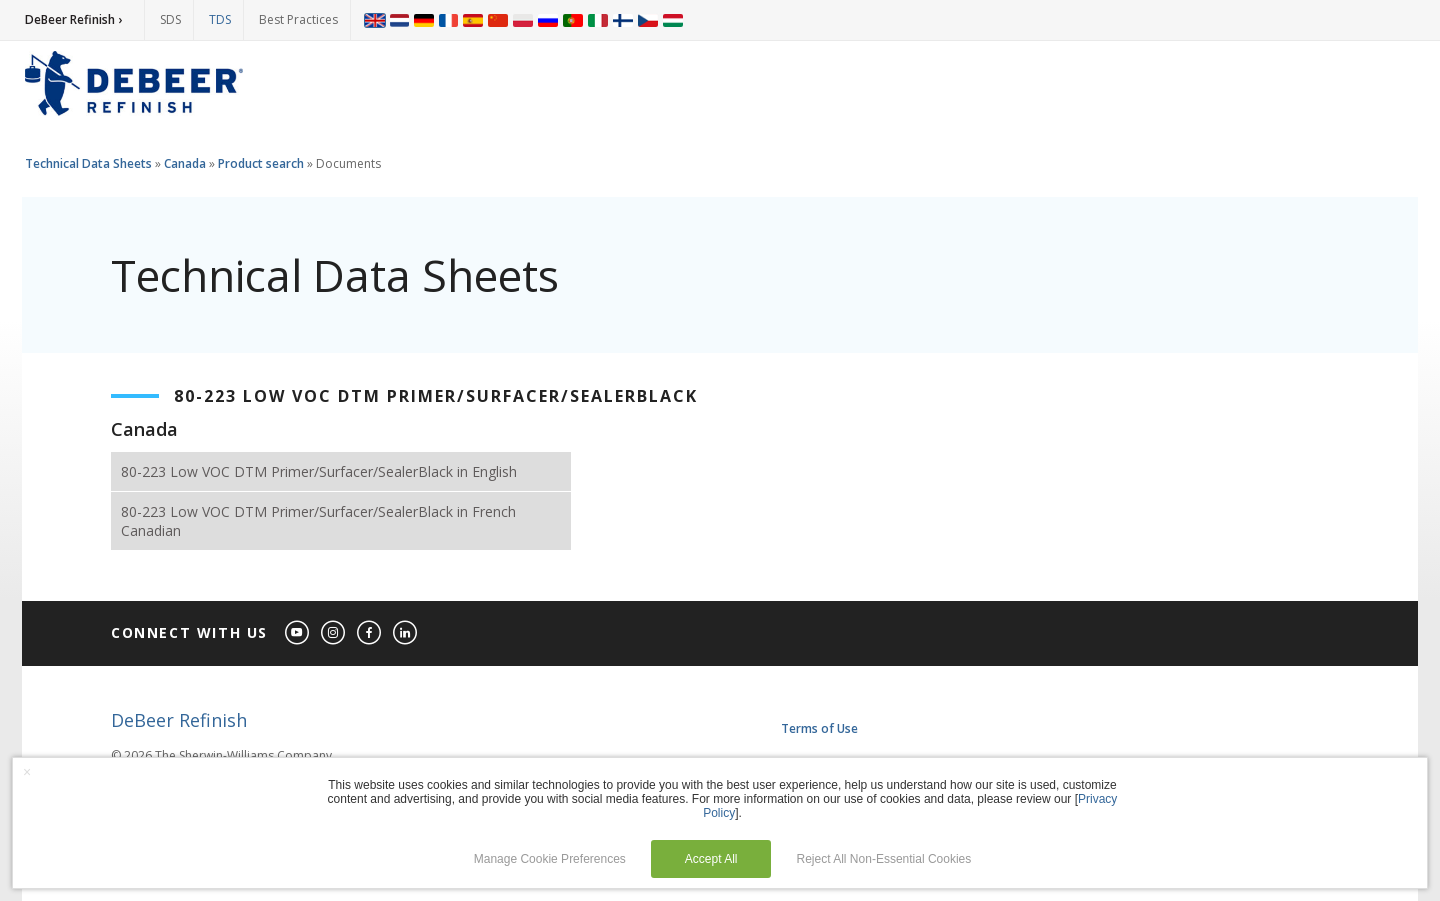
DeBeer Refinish (179, 720)
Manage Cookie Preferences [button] (550, 859)
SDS (170, 19)
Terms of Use (819, 728)
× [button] (27, 772)
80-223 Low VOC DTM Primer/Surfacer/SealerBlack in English (319, 471)
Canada (185, 163)
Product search (261, 163)
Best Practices (298, 19)
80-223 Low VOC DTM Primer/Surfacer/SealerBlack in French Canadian (318, 521)
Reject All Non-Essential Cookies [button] (884, 859)
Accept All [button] (711, 859)
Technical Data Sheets (88, 163)
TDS (220, 19)
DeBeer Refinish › (73, 19)
